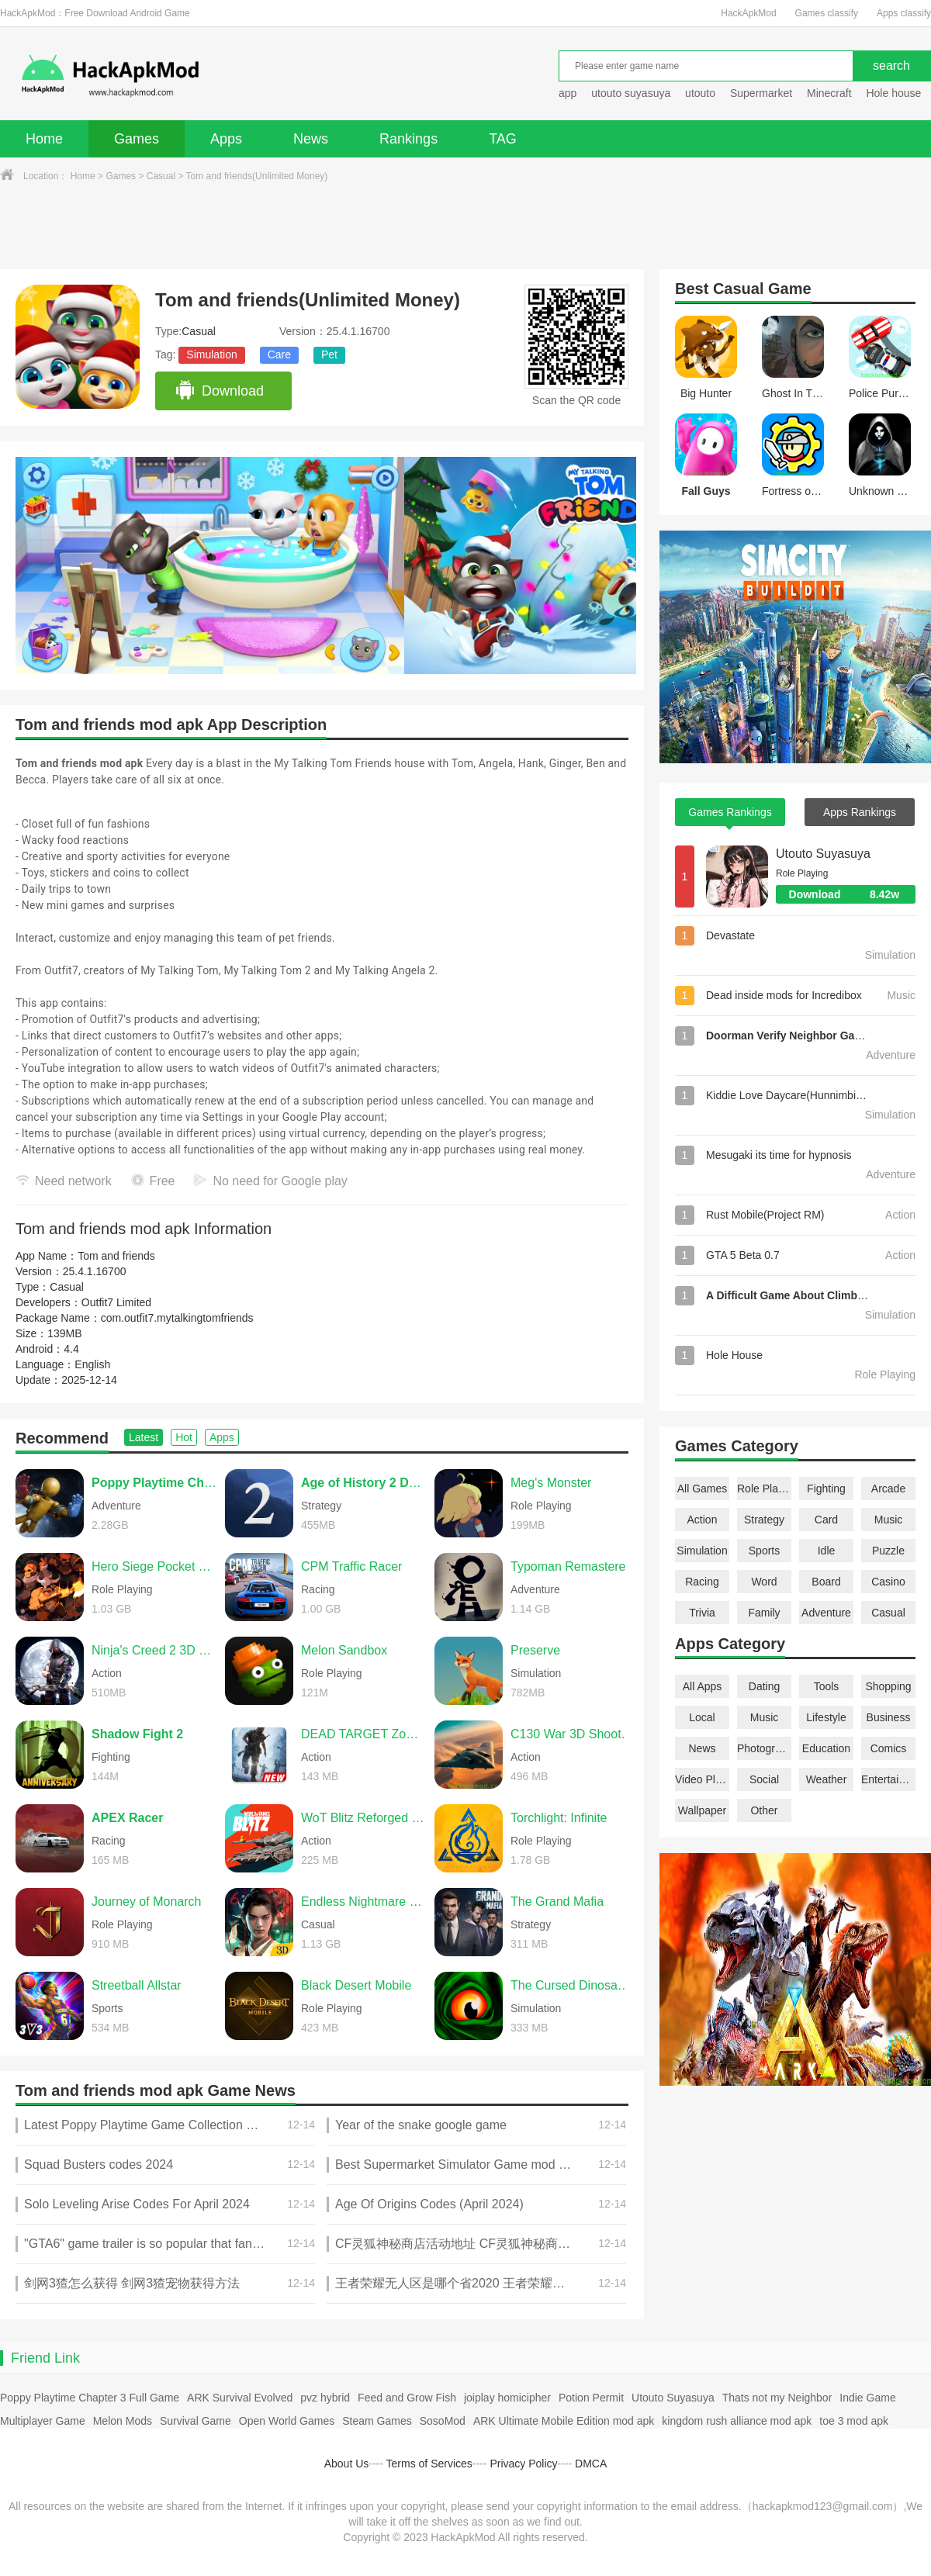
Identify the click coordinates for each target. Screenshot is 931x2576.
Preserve (535, 1650)
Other (763, 1810)
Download (219, 391)
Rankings (408, 139)
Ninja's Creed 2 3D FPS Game (154, 1650)
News (310, 139)
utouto (700, 93)
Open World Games (286, 2421)
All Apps (702, 1686)
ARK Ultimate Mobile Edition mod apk (563, 2421)
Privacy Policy (523, 2463)
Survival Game (195, 2421)
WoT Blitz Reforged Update (364, 1817)
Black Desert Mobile (356, 1985)
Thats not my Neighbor (777, 2397)
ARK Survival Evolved (239, 2397)
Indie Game (867, 2397)
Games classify (826, 13)
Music (888, 1519)
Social (764, 1779)
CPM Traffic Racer (351, 1566)
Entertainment (888, 1779)
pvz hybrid (325, 2397)
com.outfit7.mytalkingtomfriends (177, 1318)
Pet (329, 354)
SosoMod (443, 2421)
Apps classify (904, 13)
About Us (346, 2463)
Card (826, 1519)
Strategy (764, 1519)
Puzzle (888, 1550)
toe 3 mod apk (853, 2421)
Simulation (211, 354)
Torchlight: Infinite (558, 1817)
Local (702, 1717)
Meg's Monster (550, 1482)
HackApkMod (748, 13)
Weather (826, 1779)
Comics (888, 1748)
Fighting (826, 1488)
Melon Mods (122, 2421)
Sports (764, 1550)
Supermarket (761, 93)
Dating (764, 1686)
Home (44, 139)
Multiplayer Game (42, 2421)
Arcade (888, 1488)
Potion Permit (591, 2397)
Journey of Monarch (146, 1901)
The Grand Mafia (557, 1901)
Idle (827, 1550)
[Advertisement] (465, 226)
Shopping (888, 1686)
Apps (226, 139)
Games (136, 139)
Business (889, 1717)
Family (764, 1612)
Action (702, 1519)
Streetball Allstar (137, 1985)
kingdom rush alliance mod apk (737, 2421)
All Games (702, 1488)
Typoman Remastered (571, 1566)
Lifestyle (826, 1717)
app (567, 93)
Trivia (702, 1612)
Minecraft (829, 93)
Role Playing (764, 1488)
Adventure (826, 1612)
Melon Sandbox (344, 1650)
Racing (702, 1581)
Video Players (702, 1779)
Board (826, 1581)
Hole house (895, 93)
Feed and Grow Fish (407, 2397)
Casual (161, 176)
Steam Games (376, 2421)
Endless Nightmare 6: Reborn (364, 1901)
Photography (764, 1748)
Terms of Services (429, 2463)
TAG (503, 139)
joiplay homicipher (507, 2397)
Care (279, 354)
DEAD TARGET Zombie (364, 1734)
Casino (888, 1581)
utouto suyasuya (630, 93)
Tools (826, 1686)
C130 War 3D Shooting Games (573, 1734)
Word (764, 1581)
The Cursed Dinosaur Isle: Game (573, 1985)
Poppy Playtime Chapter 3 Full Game (89, 2397)
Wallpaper (702, 1810)
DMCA (591, 2463)
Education (826, 1748)
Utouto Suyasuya (823, 853)
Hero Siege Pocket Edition (154, 1566)
